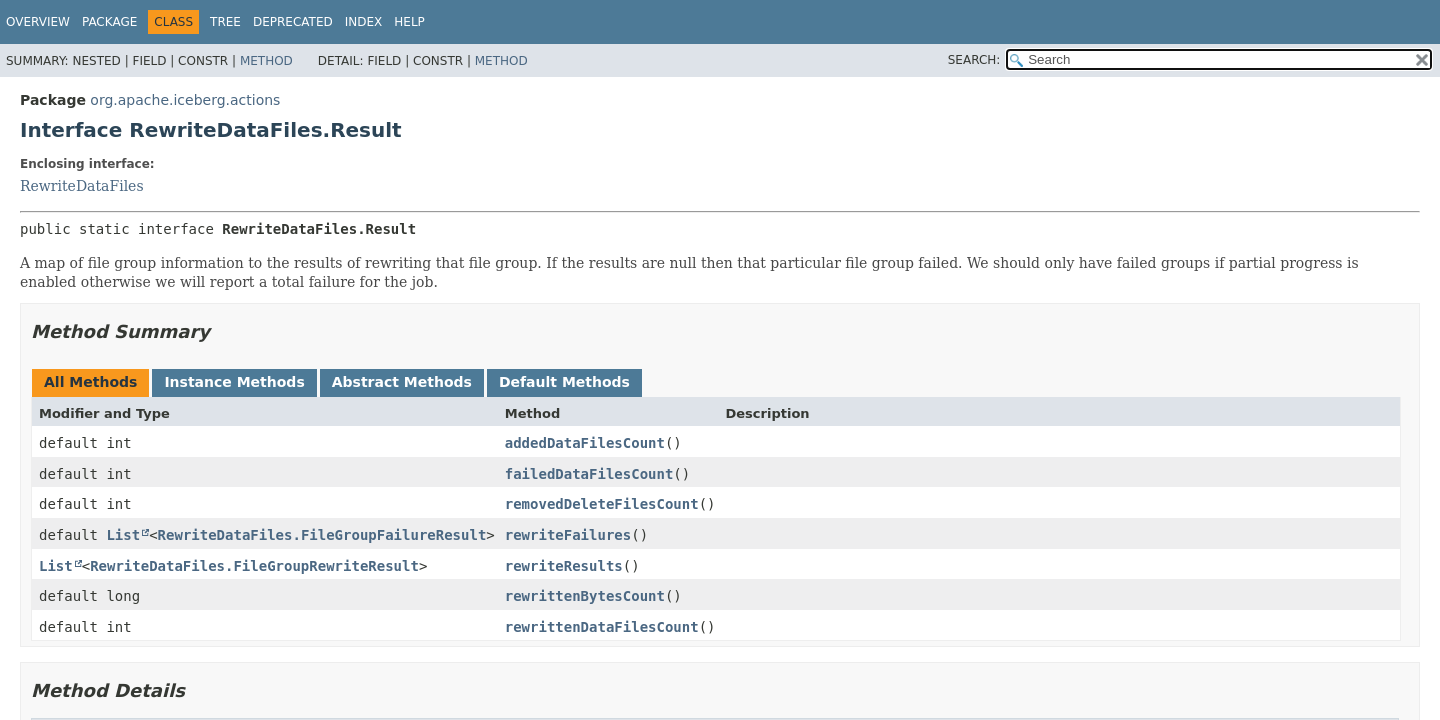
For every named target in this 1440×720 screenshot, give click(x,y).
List (123, 535)
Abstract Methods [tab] (402, 382)
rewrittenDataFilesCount (602, 627)
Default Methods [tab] (564, 382)
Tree (225, 22)
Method (266, 61)
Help (409, 22)
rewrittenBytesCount (585, 596)
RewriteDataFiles (82, 186)
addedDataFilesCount (585, 443)
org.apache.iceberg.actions (185, 100)
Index (364, 22)
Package (109, 22)
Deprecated (293, 22)
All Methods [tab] (90, 382)
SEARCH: (974, 60)
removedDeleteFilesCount (602, 504)
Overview (38, 22)
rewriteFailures (568, 535)
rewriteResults (564, 566)
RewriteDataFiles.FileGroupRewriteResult (254, 566)
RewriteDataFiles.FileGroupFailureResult (322, 535)
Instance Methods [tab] (234, 382)
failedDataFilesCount (589, 474)
